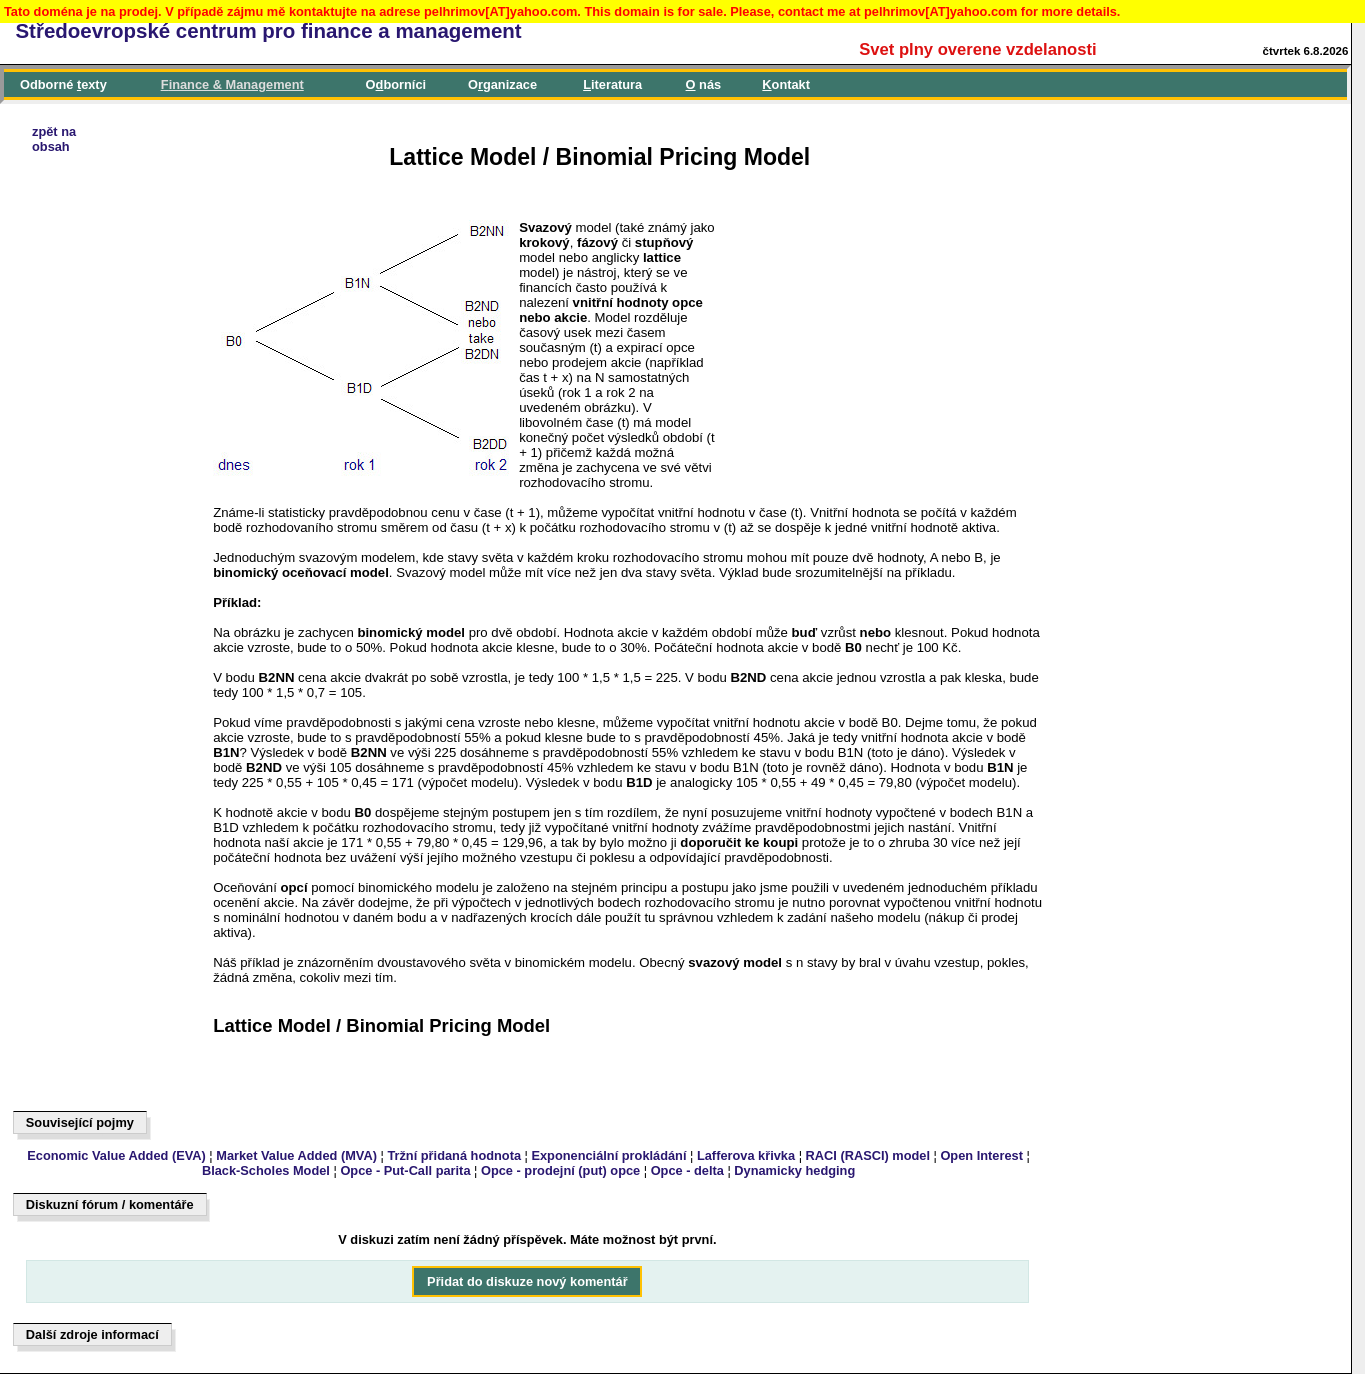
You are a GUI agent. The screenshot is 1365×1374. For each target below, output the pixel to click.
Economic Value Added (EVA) (116, 1155)
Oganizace (502, 84)
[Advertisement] (106, 712)
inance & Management (232, 84)
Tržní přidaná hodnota (454, 1155)
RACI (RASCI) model (868, 1155)
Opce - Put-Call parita (405, 1170)
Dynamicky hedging (794, 1170)
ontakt (786, 84)
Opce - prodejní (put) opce (560, 1170)
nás (704, 84)
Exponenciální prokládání (608, 1155)
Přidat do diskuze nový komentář (527, 1281)
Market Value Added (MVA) (296, 1155)
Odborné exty (63, 84)
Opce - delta (687, 1170)
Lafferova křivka (746, 1155)
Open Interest (981, 1155)
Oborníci (396, 84)
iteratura (612, 84)
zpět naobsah (54, 139)
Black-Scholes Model (266, 1170)
